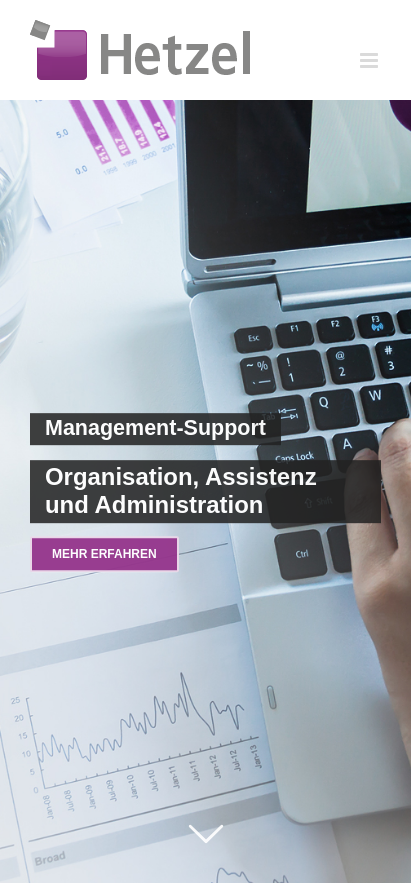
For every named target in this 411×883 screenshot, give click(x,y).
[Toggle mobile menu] (370, 60)
